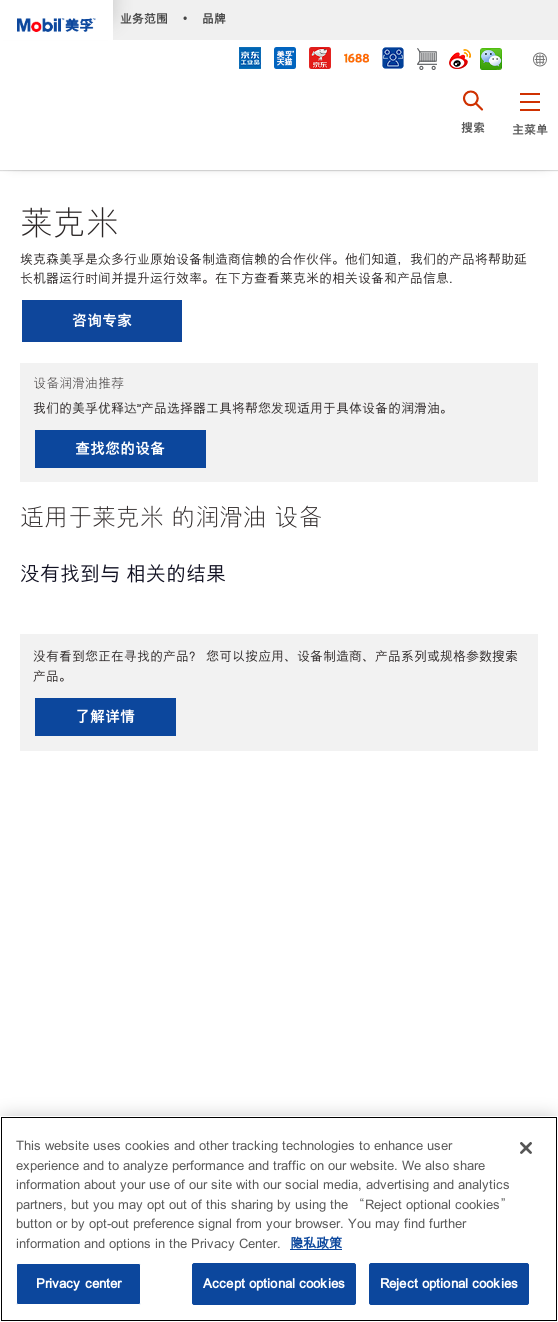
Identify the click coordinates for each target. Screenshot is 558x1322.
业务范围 (144, 18)
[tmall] (284, 60)
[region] (279, 1219)
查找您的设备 (120, 448)
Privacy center (79, 1283)
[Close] (526, 1148)
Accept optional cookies (274, 1283)
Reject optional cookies (449, 1283)
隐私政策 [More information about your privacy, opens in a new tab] (316, 1243)
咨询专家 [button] (102, 320)
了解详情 (105, 716)
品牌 (214, 18)
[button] (529, 125)
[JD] (319, 60)
